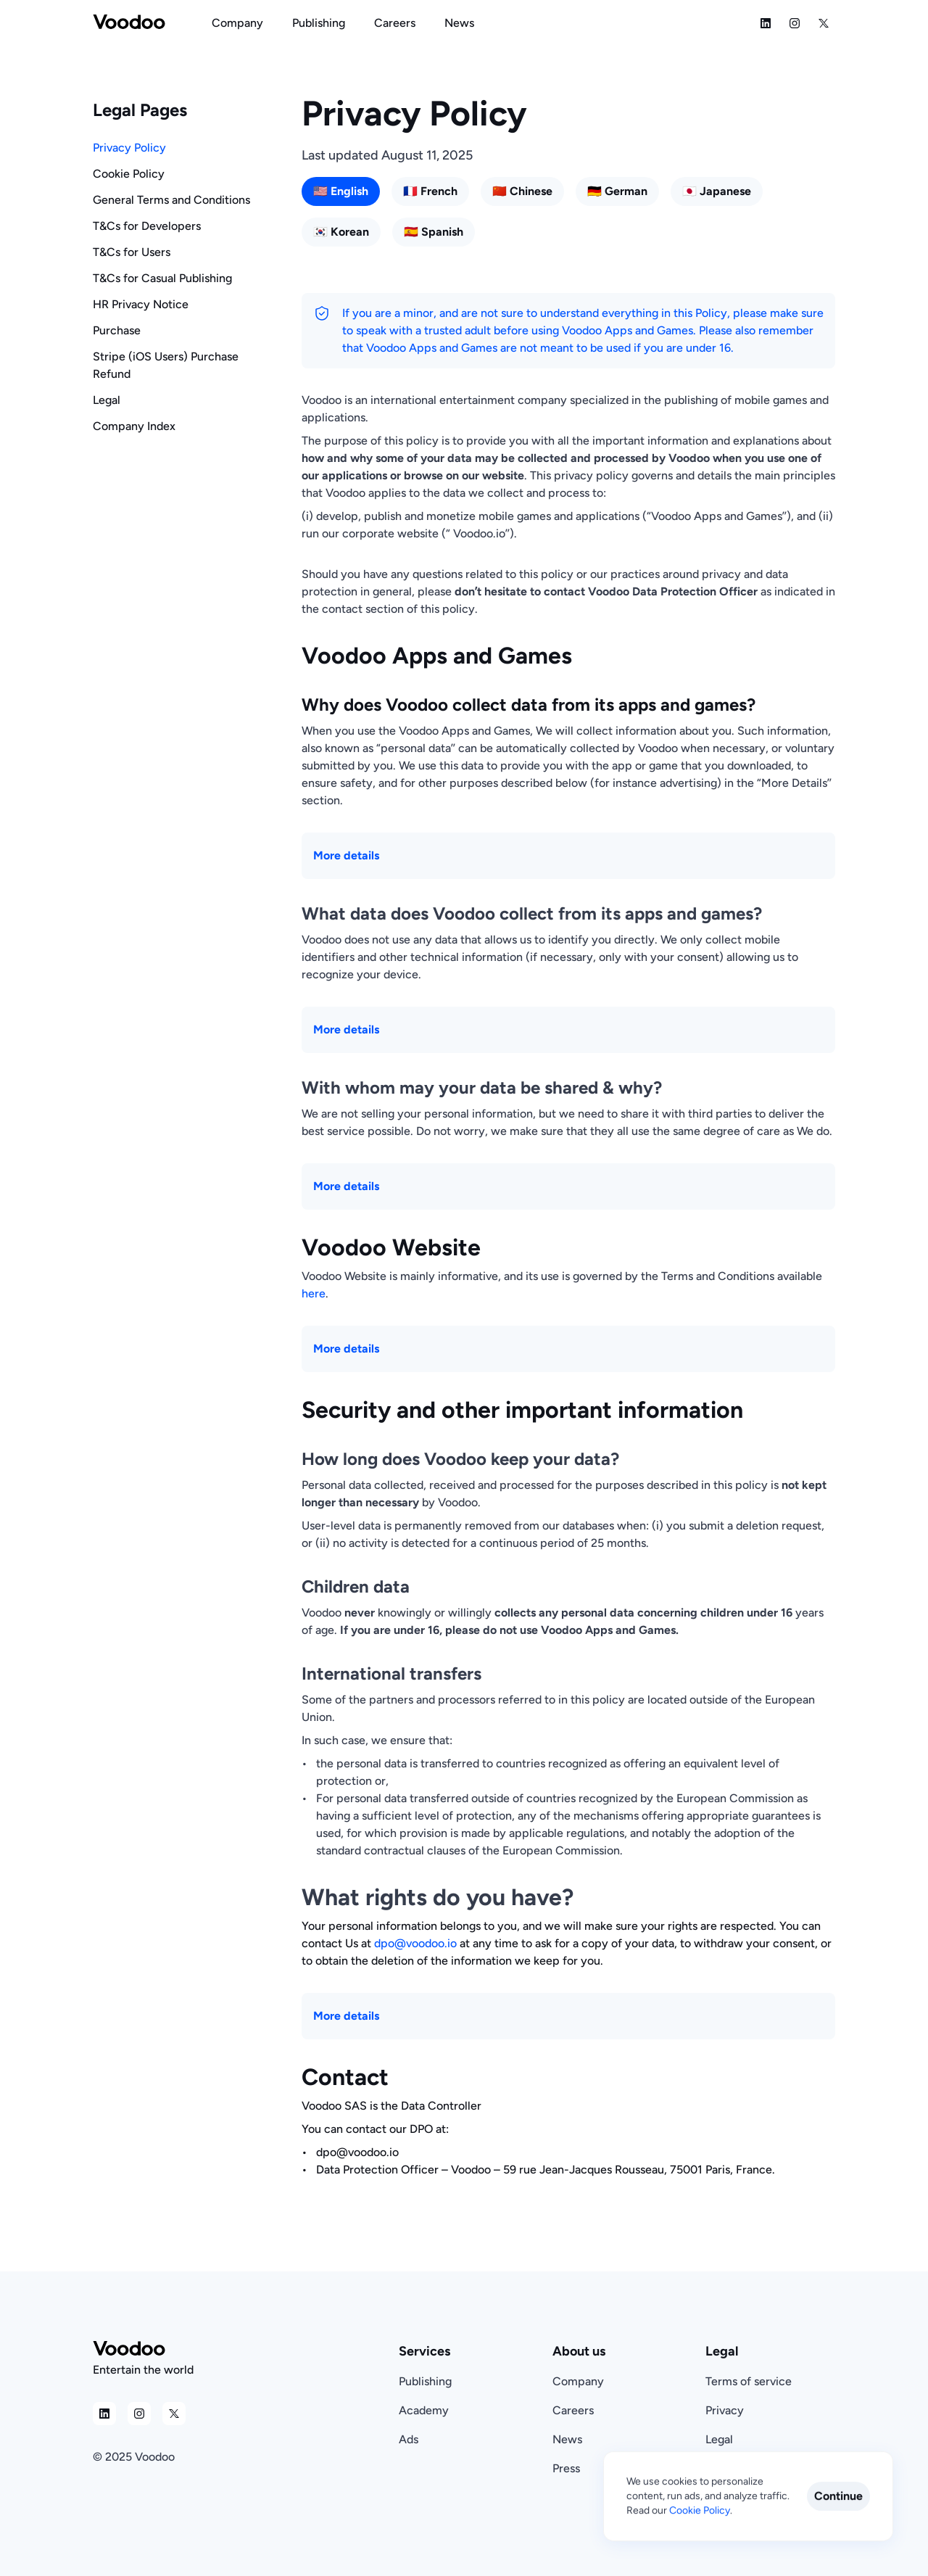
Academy (424, 2410)
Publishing (425, 2381)
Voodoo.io (479, 533)
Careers (573, 2410)
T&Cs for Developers (147, 226)
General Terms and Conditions (171, 200)
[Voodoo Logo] (129, 23)
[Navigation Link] (237, 23)
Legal (106, 400)
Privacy (724, 2410)
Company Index (134, 426)
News (567, 2439)
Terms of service (748, 2381)
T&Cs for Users (131, 252)
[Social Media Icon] (765, 23)
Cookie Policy (129, 174)
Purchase (117, 330)
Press (566, 2468)
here (314, 1293)
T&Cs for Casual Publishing (162, 278)
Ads (408, 2439)
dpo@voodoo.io (415, 1943)
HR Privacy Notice (140, 304)
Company (578, 2381)
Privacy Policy (129, 147)
